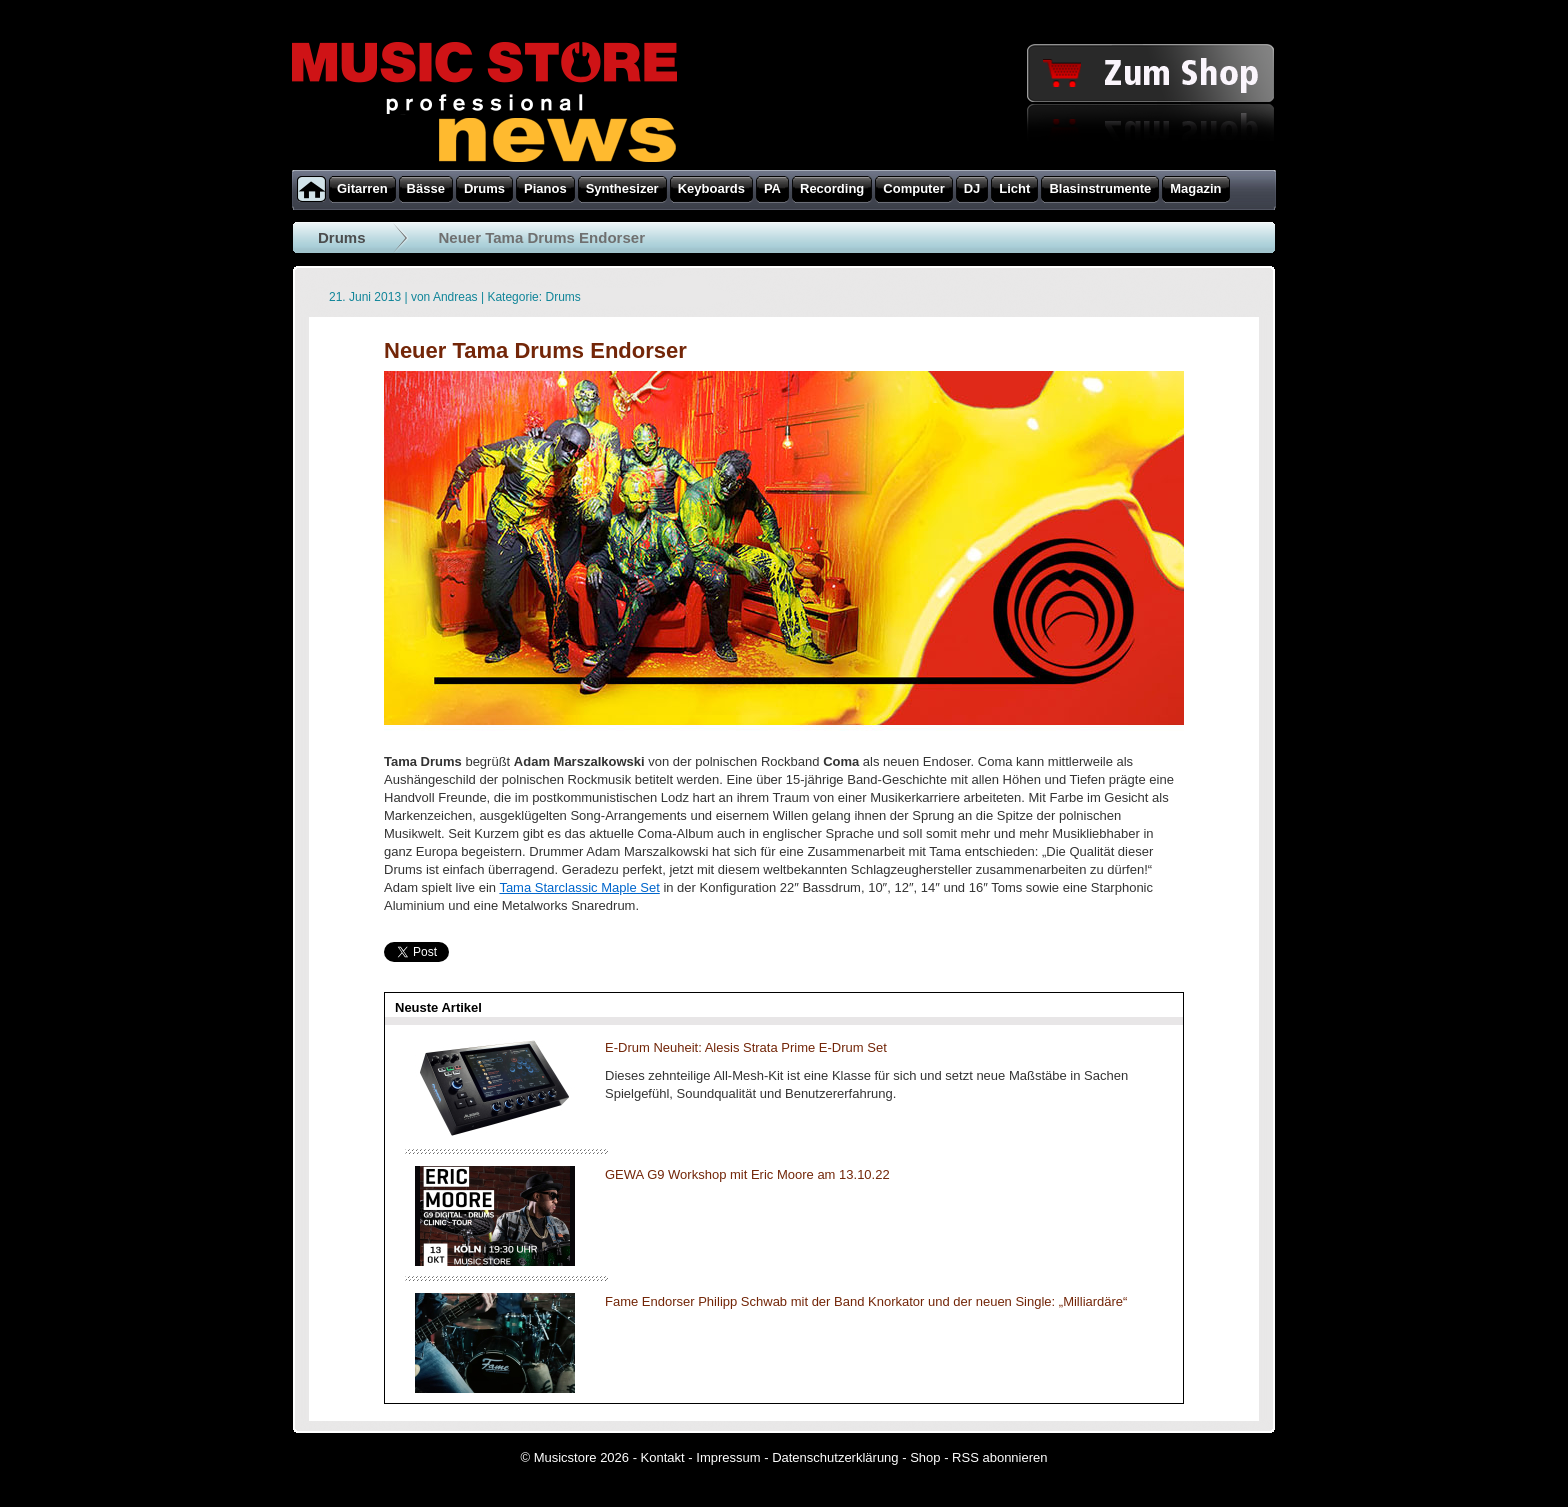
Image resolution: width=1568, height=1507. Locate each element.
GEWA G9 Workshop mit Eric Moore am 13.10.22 (747, 1174)
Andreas (455, 297)
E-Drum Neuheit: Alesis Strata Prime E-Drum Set (746, 1047)
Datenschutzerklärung (835, 1457)
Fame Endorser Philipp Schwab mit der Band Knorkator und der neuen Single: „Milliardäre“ (866, 1301)
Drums (342, 237)
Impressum (728, 1457)
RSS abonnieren (999, 1457)
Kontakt (663, 1457)
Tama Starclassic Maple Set (579, 887)
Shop (925, 1457)
